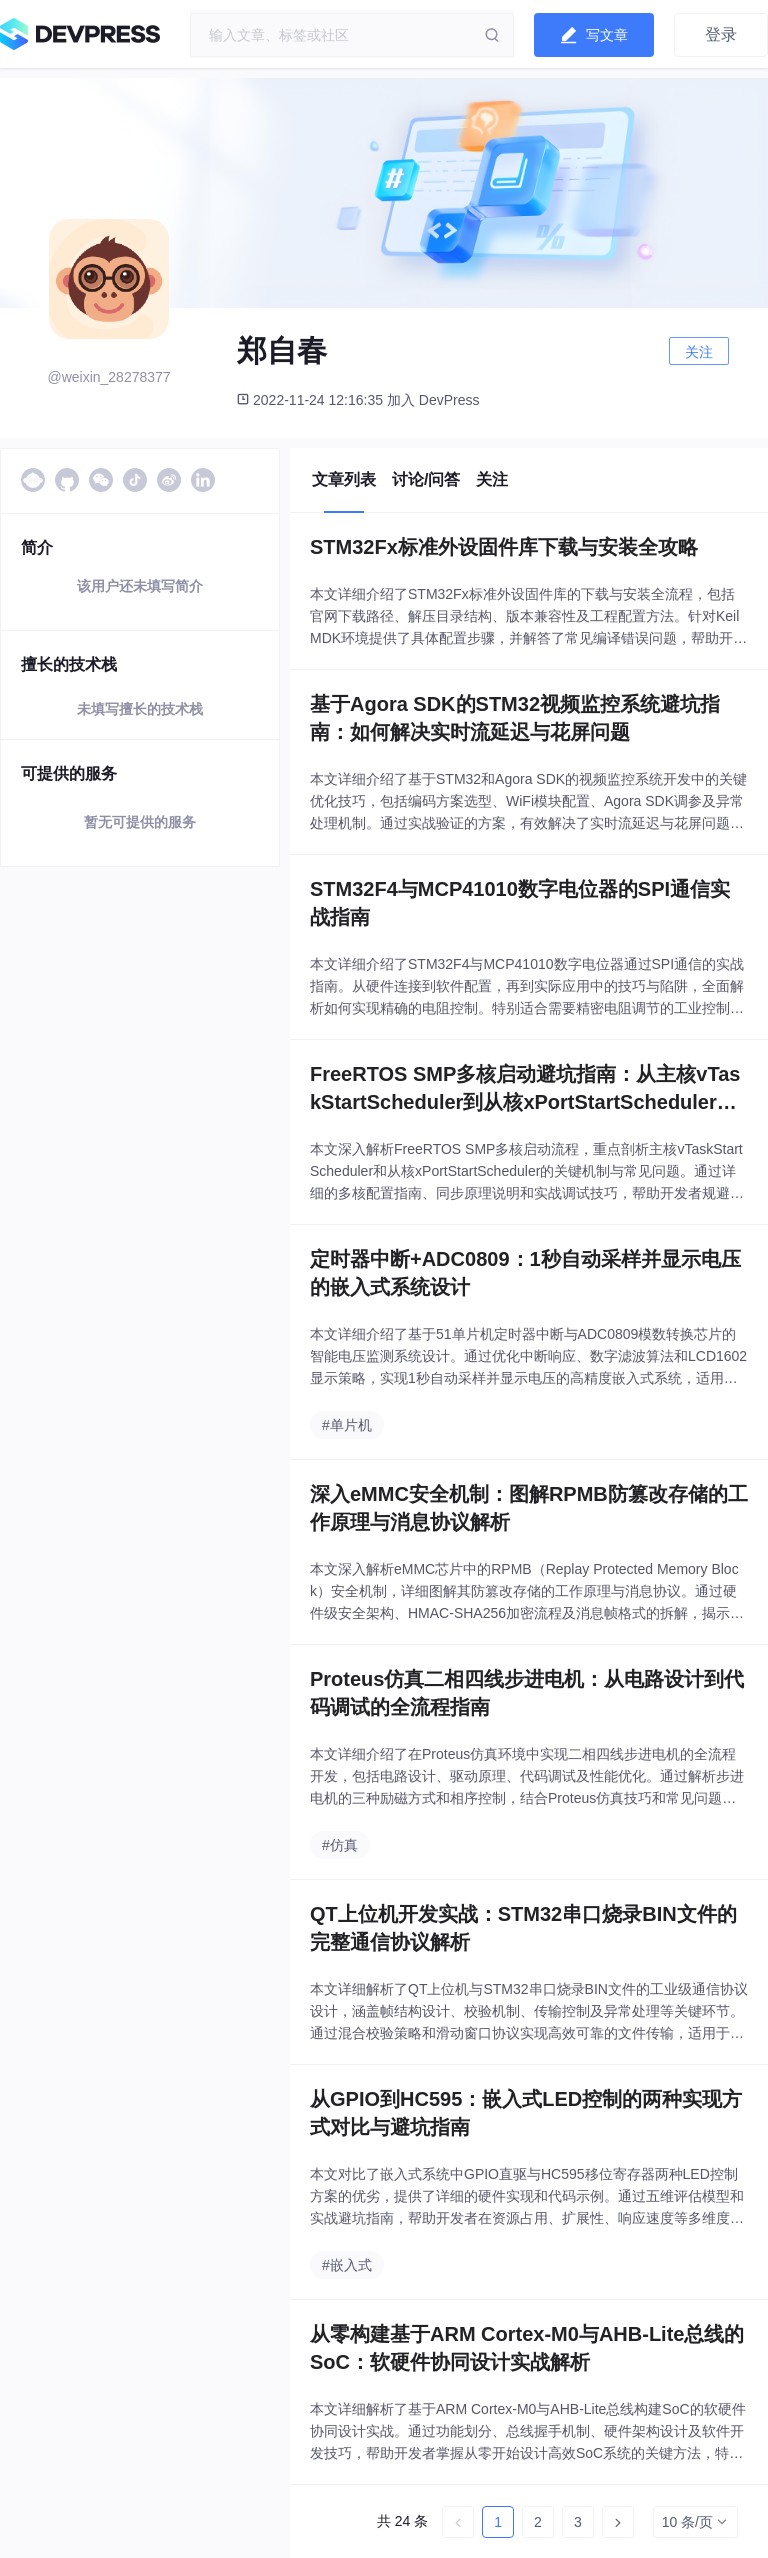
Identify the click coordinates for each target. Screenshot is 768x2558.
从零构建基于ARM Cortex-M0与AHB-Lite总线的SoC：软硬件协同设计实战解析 (527, 2348)
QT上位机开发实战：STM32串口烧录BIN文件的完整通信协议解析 (523, 1928)
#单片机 (347, 1425)
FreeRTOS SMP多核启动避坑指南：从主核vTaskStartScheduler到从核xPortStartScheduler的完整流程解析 (525, 1089)
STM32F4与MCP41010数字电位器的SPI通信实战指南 (520, 903)
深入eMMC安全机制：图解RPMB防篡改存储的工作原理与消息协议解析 (529, 1508)
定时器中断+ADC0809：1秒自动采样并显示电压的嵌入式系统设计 (525, 1273)
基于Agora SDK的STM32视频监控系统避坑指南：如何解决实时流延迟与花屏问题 (515, 718)
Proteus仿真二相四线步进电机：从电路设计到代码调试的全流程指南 (527, 1693)
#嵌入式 (347, 2265)
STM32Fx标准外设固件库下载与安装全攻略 (504, 547)
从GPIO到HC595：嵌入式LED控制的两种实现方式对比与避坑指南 (526, 2113)
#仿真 (340, 1845)
